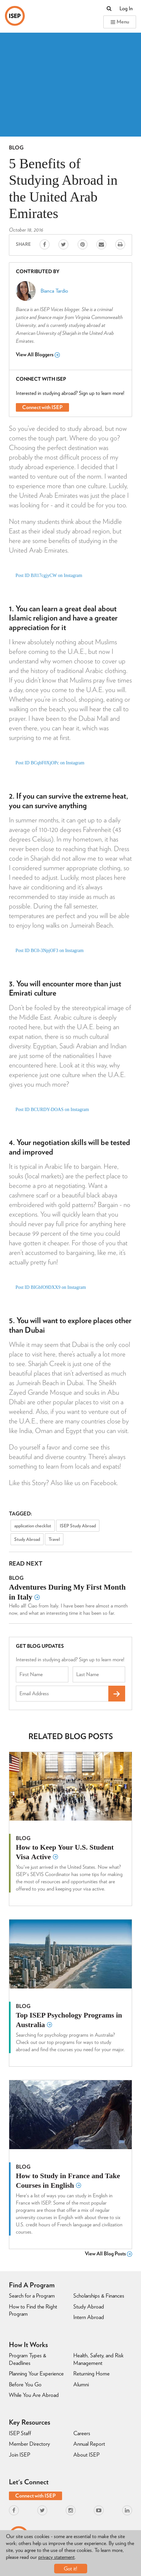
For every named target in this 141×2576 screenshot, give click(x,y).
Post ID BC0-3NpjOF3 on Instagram (50, 950)
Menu (119, 21)
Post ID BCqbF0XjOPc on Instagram (50, 762)
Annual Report (89, 2443)
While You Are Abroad (34, 2395)
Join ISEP (19, 2454)
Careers (81, 2433)
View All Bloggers (38, 354)
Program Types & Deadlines (27, 2359)
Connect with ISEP (42, 407)
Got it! (70, 2568)
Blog (16, 147)
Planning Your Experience (36, 2373)
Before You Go (25, 2384)
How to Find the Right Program (33, 2310)
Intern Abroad (88, 2317)
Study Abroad (27, 1539)
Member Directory (29, 2443)
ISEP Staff (20, 2433)
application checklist (32, 1525)
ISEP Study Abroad (78, 1525)
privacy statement (56, 2557)
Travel (54, 1539)
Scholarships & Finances (98, 2295)
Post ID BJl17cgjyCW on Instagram (49, 575)
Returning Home (91, 2373)
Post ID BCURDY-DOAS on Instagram (52, 1109)
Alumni (81, 2384)
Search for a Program (32, 2295)
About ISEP (86, 2454)
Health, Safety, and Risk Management (98, 2359)
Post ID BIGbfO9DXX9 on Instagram (51, 1287)
